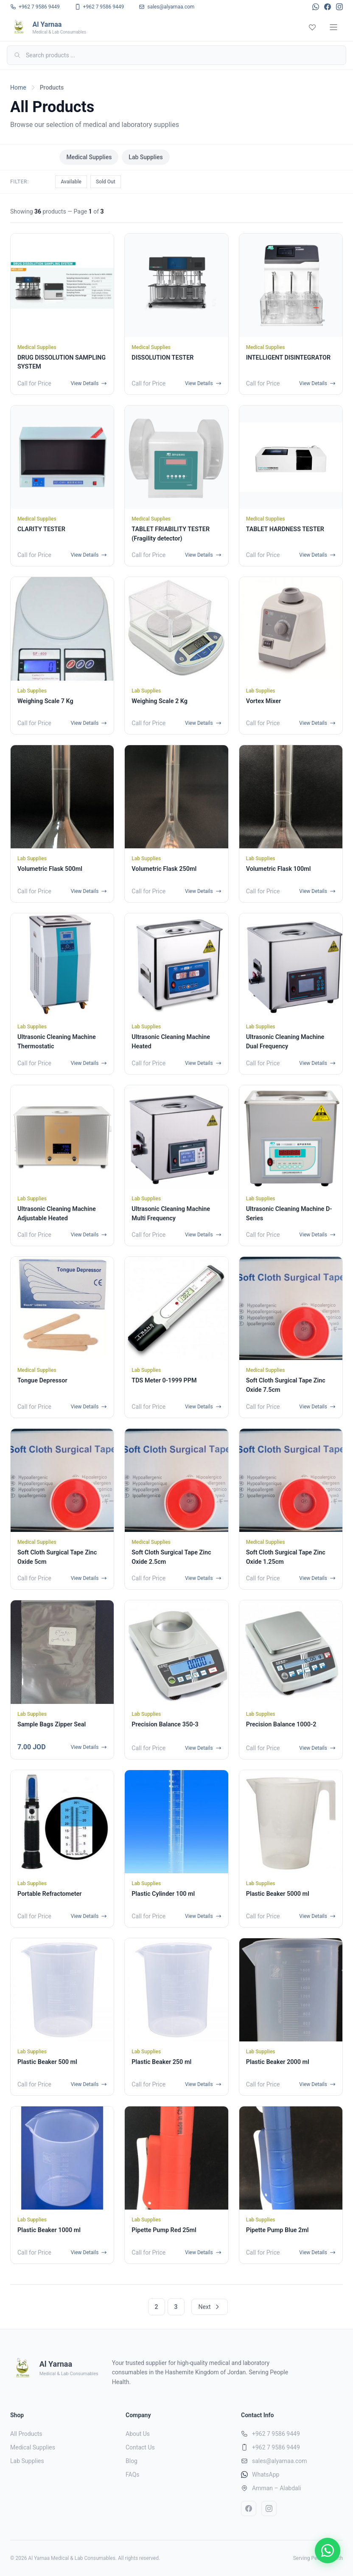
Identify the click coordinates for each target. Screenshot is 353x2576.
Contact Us (140, 2447)
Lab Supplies (145, 157)
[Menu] (333, 27)
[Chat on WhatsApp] (327, 2550)
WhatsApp (265, 2474)
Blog (131, 2461)
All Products (33, 157)
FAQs (133, 2474)
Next (210, 2306)
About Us (138, 2433)
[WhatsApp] (315, 6)
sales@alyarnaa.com (279, 2461)
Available (71, 182)
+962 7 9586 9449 (276, 2433)
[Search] (176, 55)
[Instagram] (339, 6)
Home (18, 87)
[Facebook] (327, 6)
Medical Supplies (89, 157)
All (44, 182)
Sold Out (105, 182)
